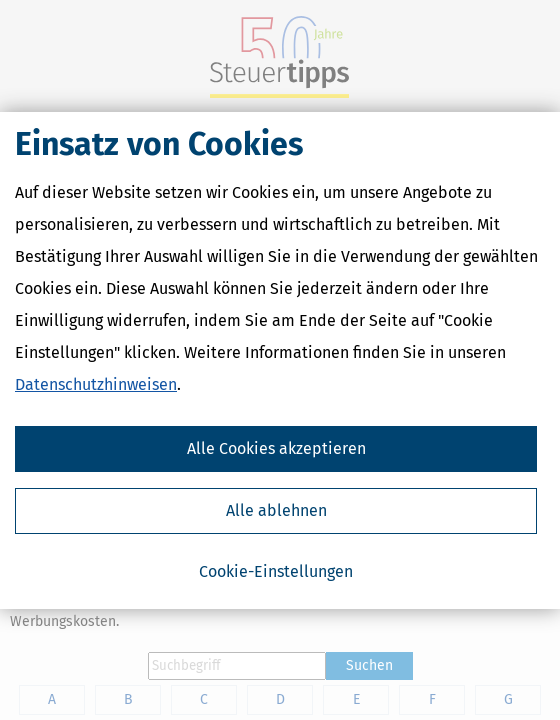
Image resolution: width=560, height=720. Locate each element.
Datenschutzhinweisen (96, 384)
